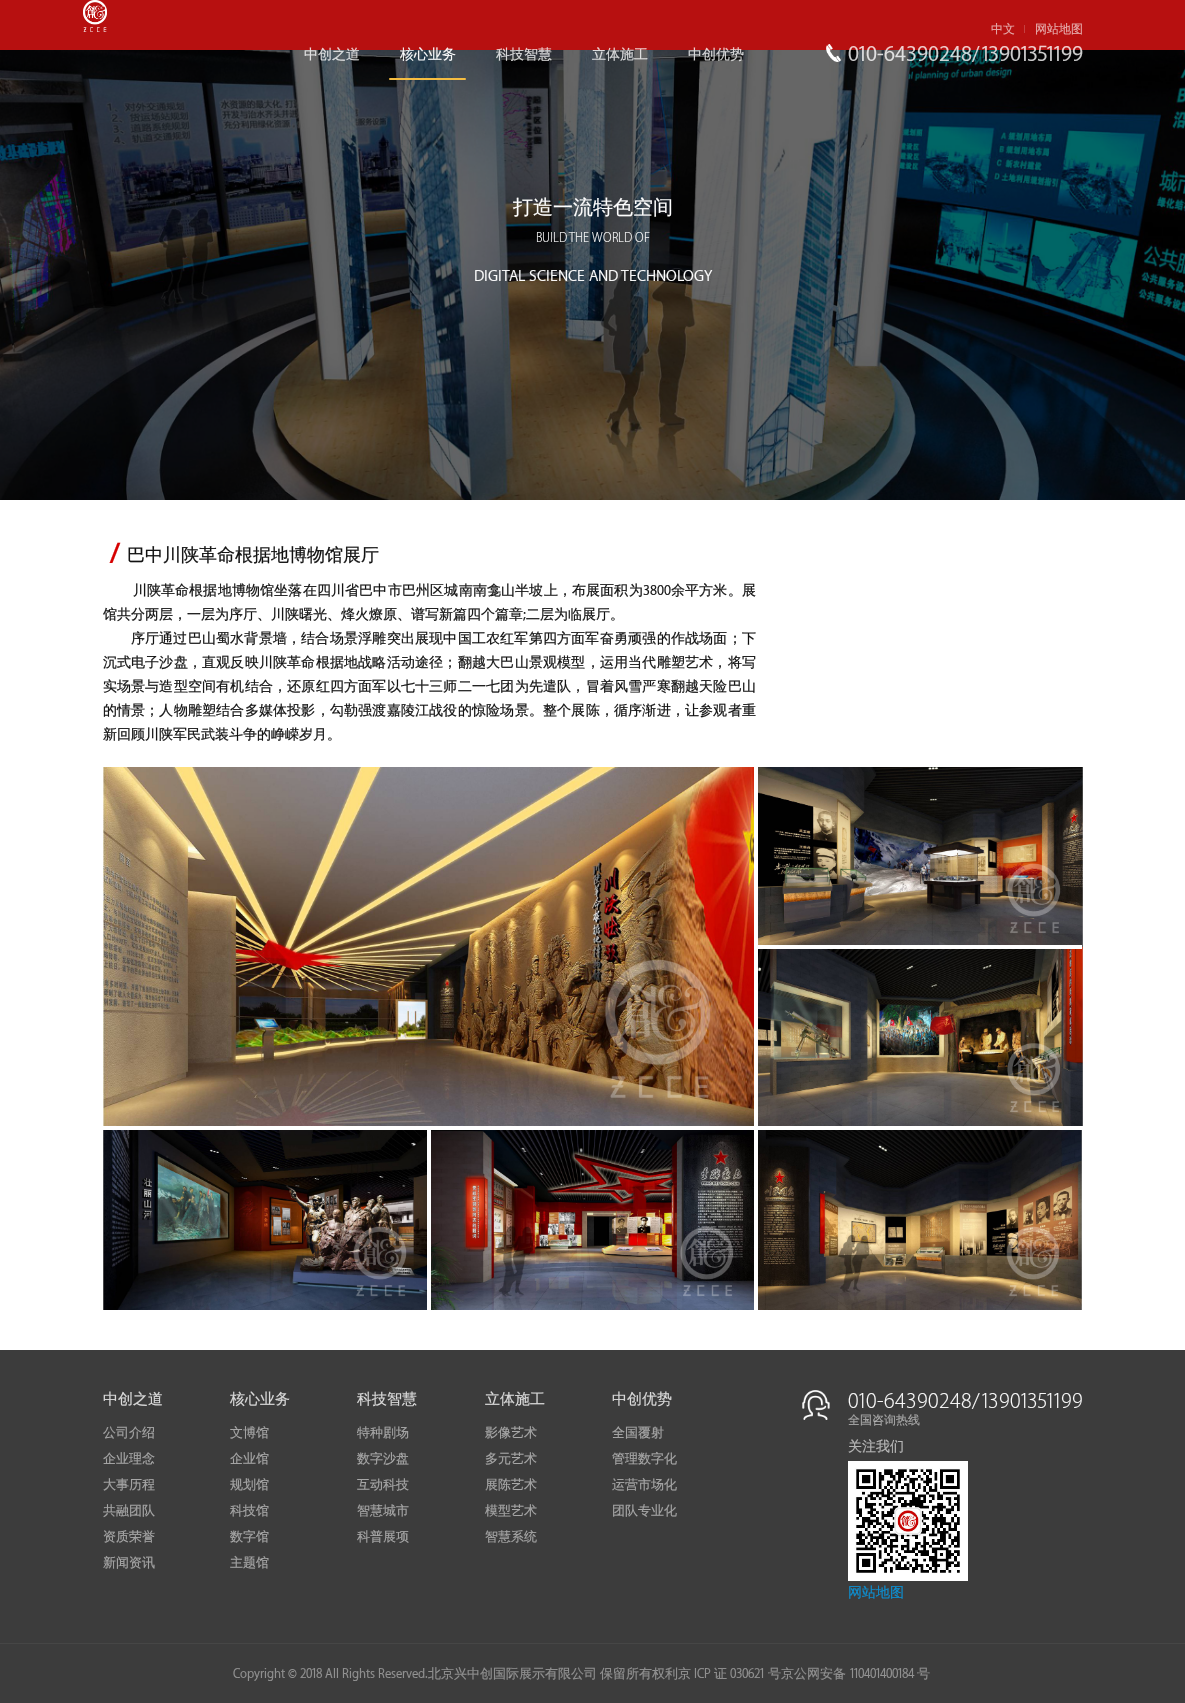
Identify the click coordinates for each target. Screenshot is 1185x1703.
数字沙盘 (383, 1459)
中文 (1003, 29)
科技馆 (249, 1511)
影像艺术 (511, 1433)
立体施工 (620, 54)
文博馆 (249, 1433)
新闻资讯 (129, 1563)
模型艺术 (511, 1511)
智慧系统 (511, 1537)
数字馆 (249, 1537)
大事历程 (129, 1485)
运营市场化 (644, 1485)
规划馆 (249, 1485)
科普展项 (383, 1537)
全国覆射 (638, 1433)
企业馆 (249, 1459)
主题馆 (249, 1563)
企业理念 (129, 1459)
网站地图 (1059, 29)
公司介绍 (129, 1433)
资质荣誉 (129, 1537)
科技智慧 (524, 54)
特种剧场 (383, 1433)
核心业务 (428, 54)
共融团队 (129, 1511)
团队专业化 (644, 1511)
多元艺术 (511, 1459)
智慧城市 (383, 1511)
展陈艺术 (511, 1485)
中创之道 (332, 54)
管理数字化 (644, 1459)
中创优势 (716, 54)
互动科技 (383, 1485)
